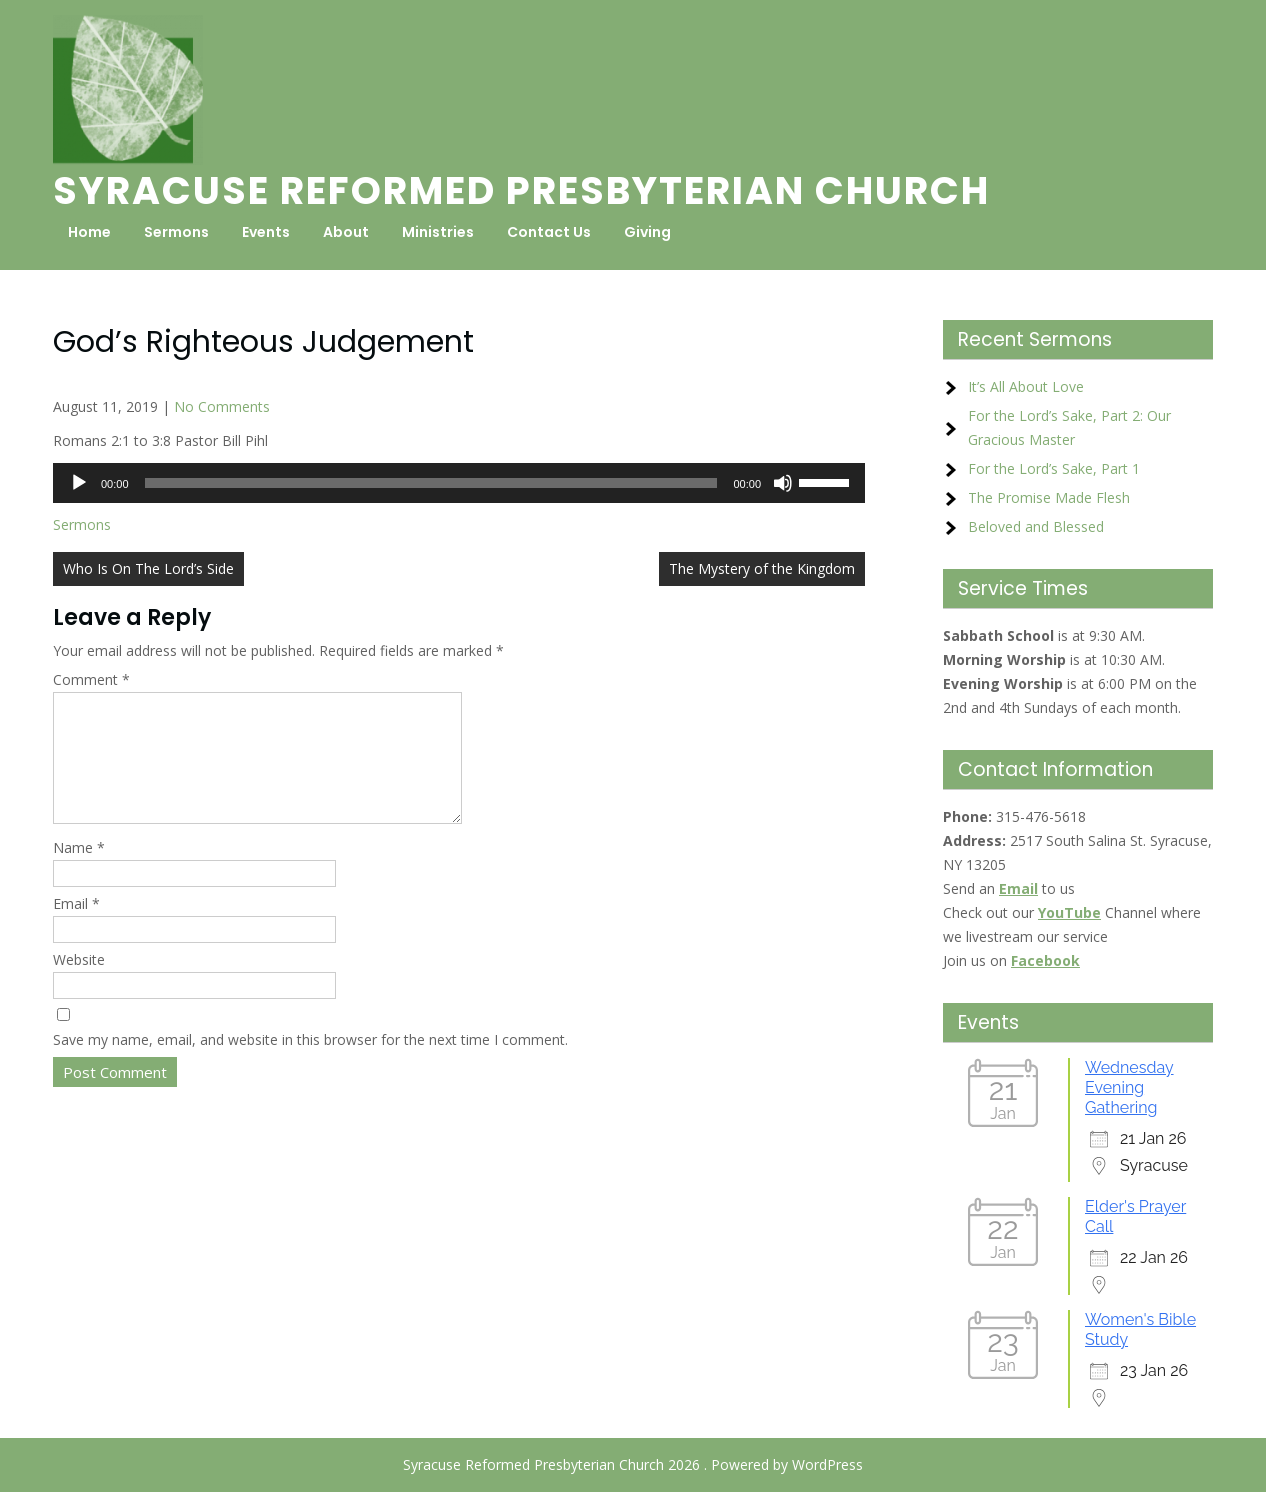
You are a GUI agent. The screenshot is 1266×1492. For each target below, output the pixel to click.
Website (79, 983)
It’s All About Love (1026, 386)
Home (89, 232)
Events (266, 232)
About (346, 232)
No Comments (222, 406)
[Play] (79, 483)
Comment (91, 679)
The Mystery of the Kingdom (762, 568)
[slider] (431, 483)
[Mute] (783, 483)
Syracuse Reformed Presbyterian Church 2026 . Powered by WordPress (633, 1464)
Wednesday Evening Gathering (1129, 1087)
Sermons (176, 232)
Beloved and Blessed (1036, 526)
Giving (647, 232)
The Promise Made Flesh (1049, 497)
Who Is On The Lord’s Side (148, 568)
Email (76, 927)
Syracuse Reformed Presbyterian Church (521, 190)
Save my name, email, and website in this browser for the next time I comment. (310, 1063)
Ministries (438, 232)
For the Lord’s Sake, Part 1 (1054, 468)
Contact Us (549, 232)
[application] (459, 483)
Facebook (1045, 960)
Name (79, 871)
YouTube (1069, 912)
